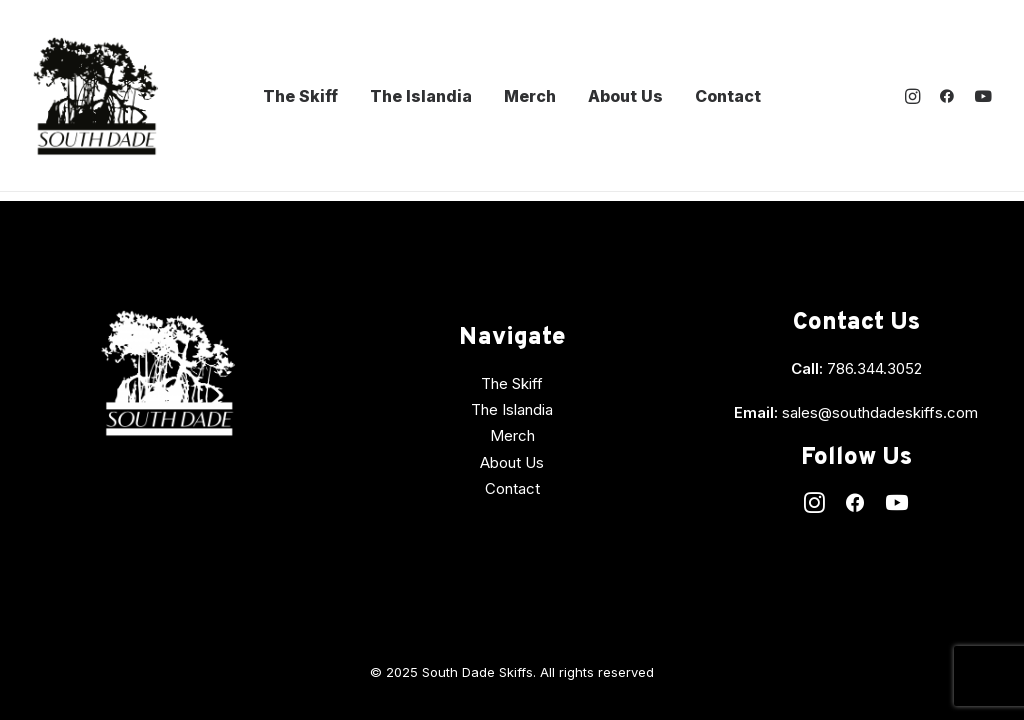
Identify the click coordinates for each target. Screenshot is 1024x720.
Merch (530, 96)
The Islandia (421, 96)
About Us (625, 96)
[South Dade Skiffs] (95, 96)
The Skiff (300, 96)
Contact (728, 96)
